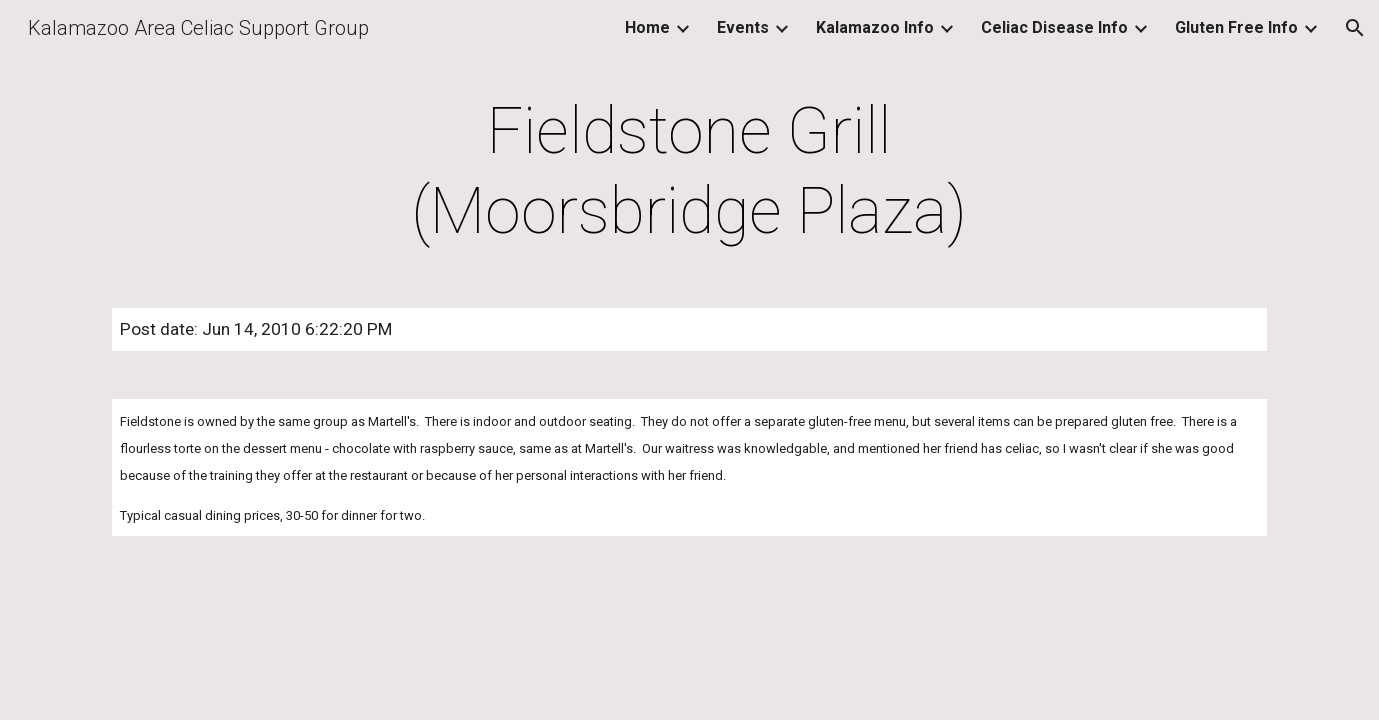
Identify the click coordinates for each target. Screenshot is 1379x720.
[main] (690, 172)
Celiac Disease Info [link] (1054, 27)
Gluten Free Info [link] (1236, 27)
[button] (1355, 28)
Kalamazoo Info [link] (875, 27)
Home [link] (647, 27)
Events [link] (743, 27)
